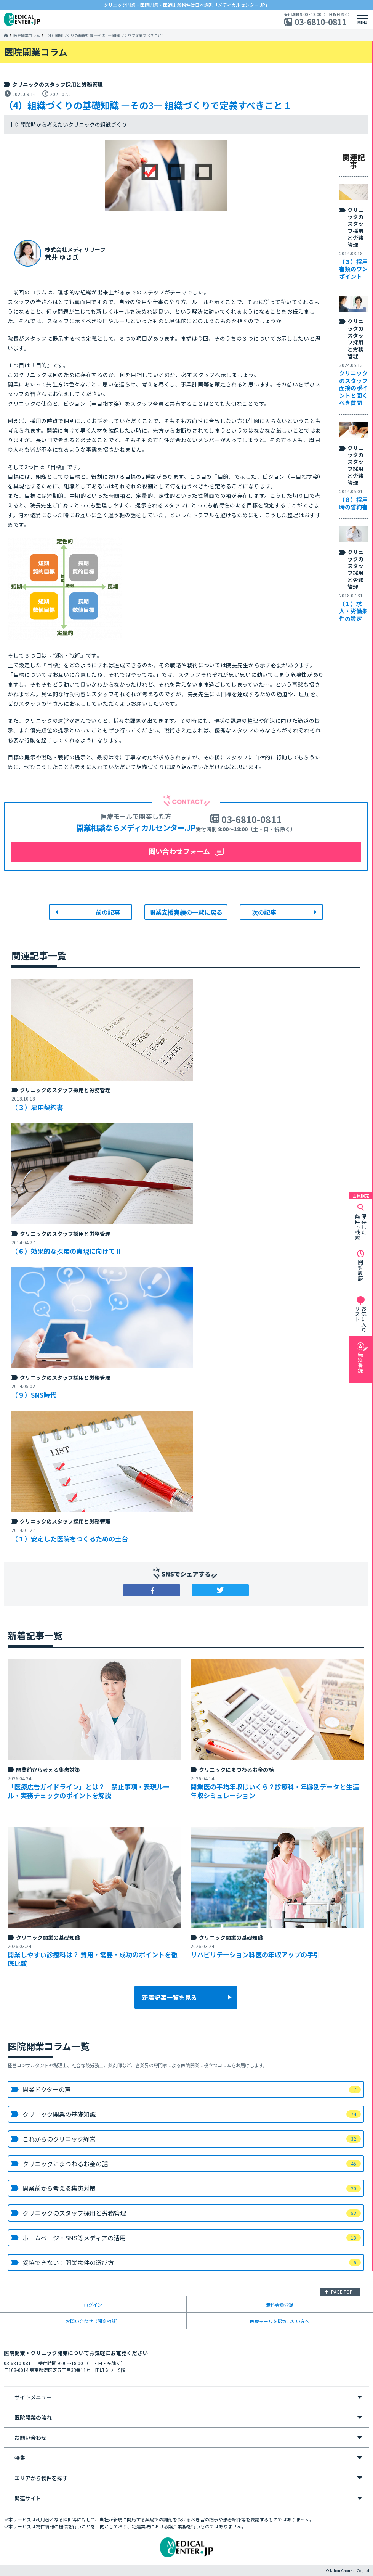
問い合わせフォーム (179, 851)
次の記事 (264, 912)
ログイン (93, 2304)
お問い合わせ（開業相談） (93, 2321)
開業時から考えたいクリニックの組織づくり (73, 124)
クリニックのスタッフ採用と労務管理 (57, 84)
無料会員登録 (279, 2304)
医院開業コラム (26, 35)
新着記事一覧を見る (169, 1997)
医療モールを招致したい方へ (279, 2321)
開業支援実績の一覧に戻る (186, 912)
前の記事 (108, 912)
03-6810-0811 (320, 22)
